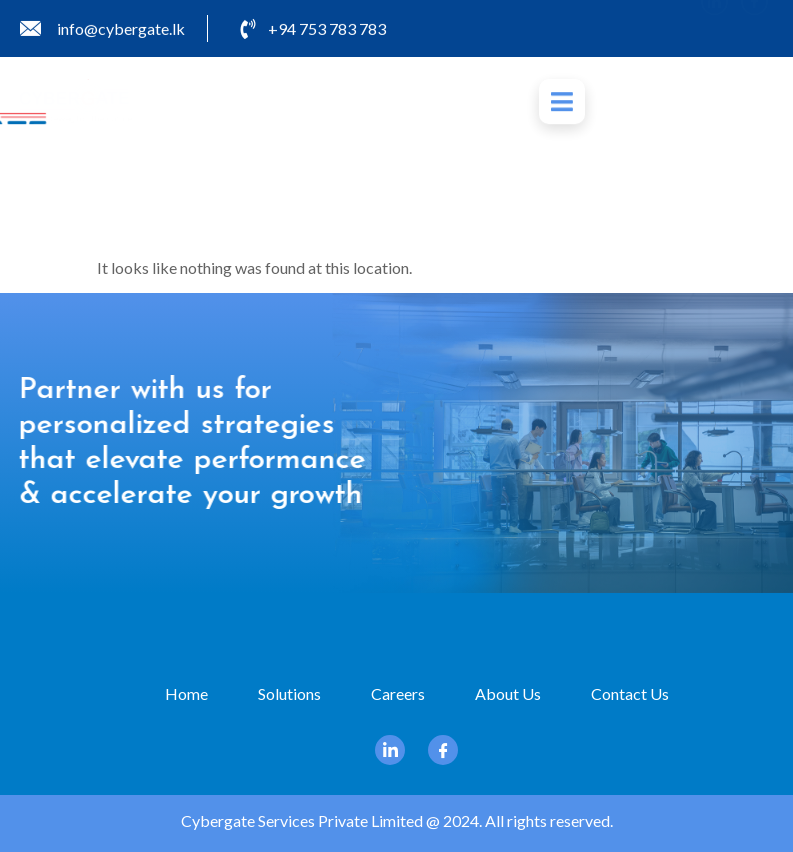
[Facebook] (754, 27)
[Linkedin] (714, 27)
